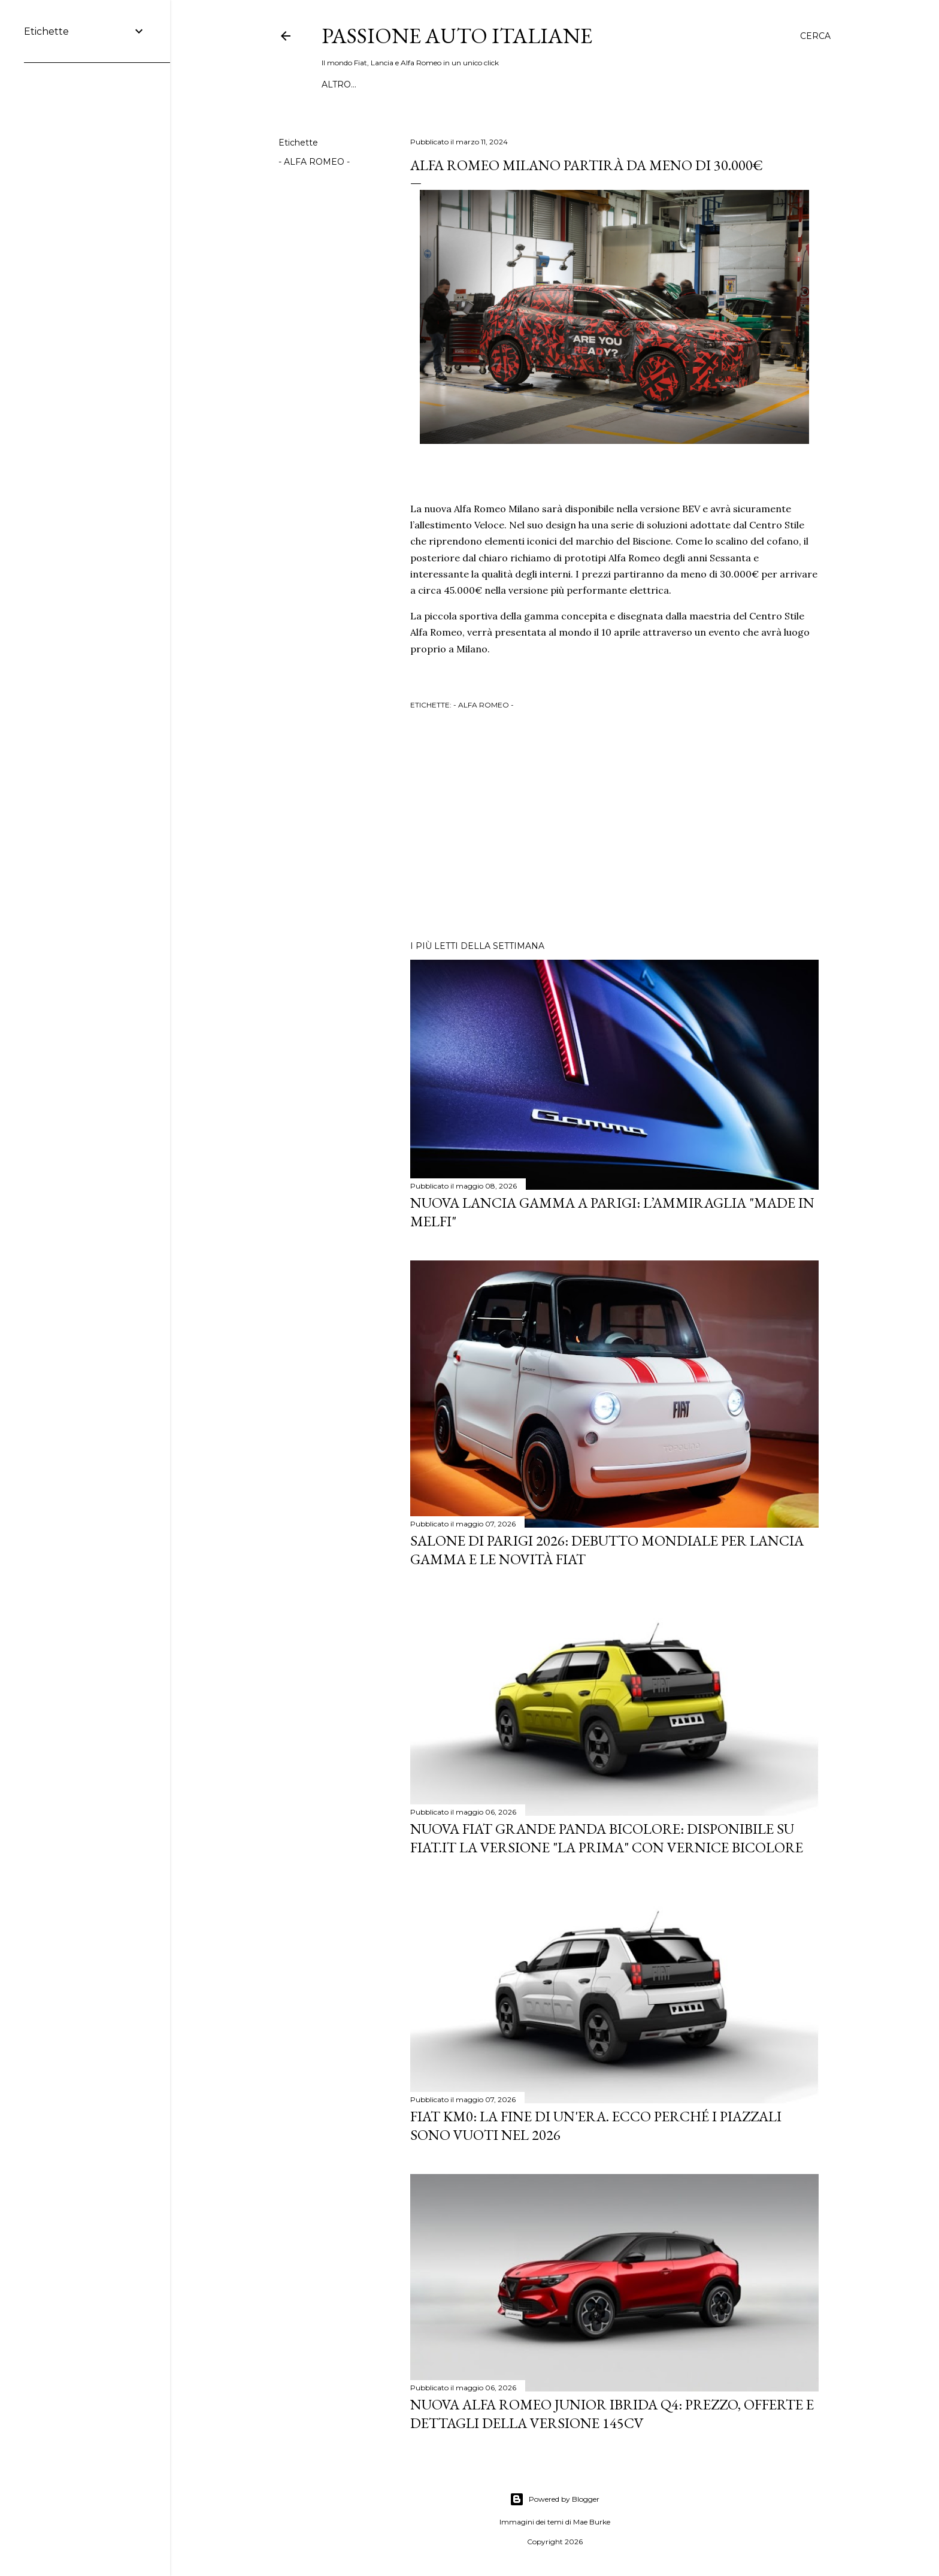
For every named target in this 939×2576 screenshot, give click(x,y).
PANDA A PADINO (554, 84)
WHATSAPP (348, 84)
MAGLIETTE (405, 84)
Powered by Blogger (554, 2499)
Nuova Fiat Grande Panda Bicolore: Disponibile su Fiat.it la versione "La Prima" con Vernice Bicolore (606, 1838)
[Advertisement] (614, 827)
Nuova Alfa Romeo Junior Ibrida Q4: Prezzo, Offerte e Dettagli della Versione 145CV (612, 2413)
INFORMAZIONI (473, 84)
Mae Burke (591, 2521)
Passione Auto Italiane (457, 36)
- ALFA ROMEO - (314, 161)
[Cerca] (815, 36)
